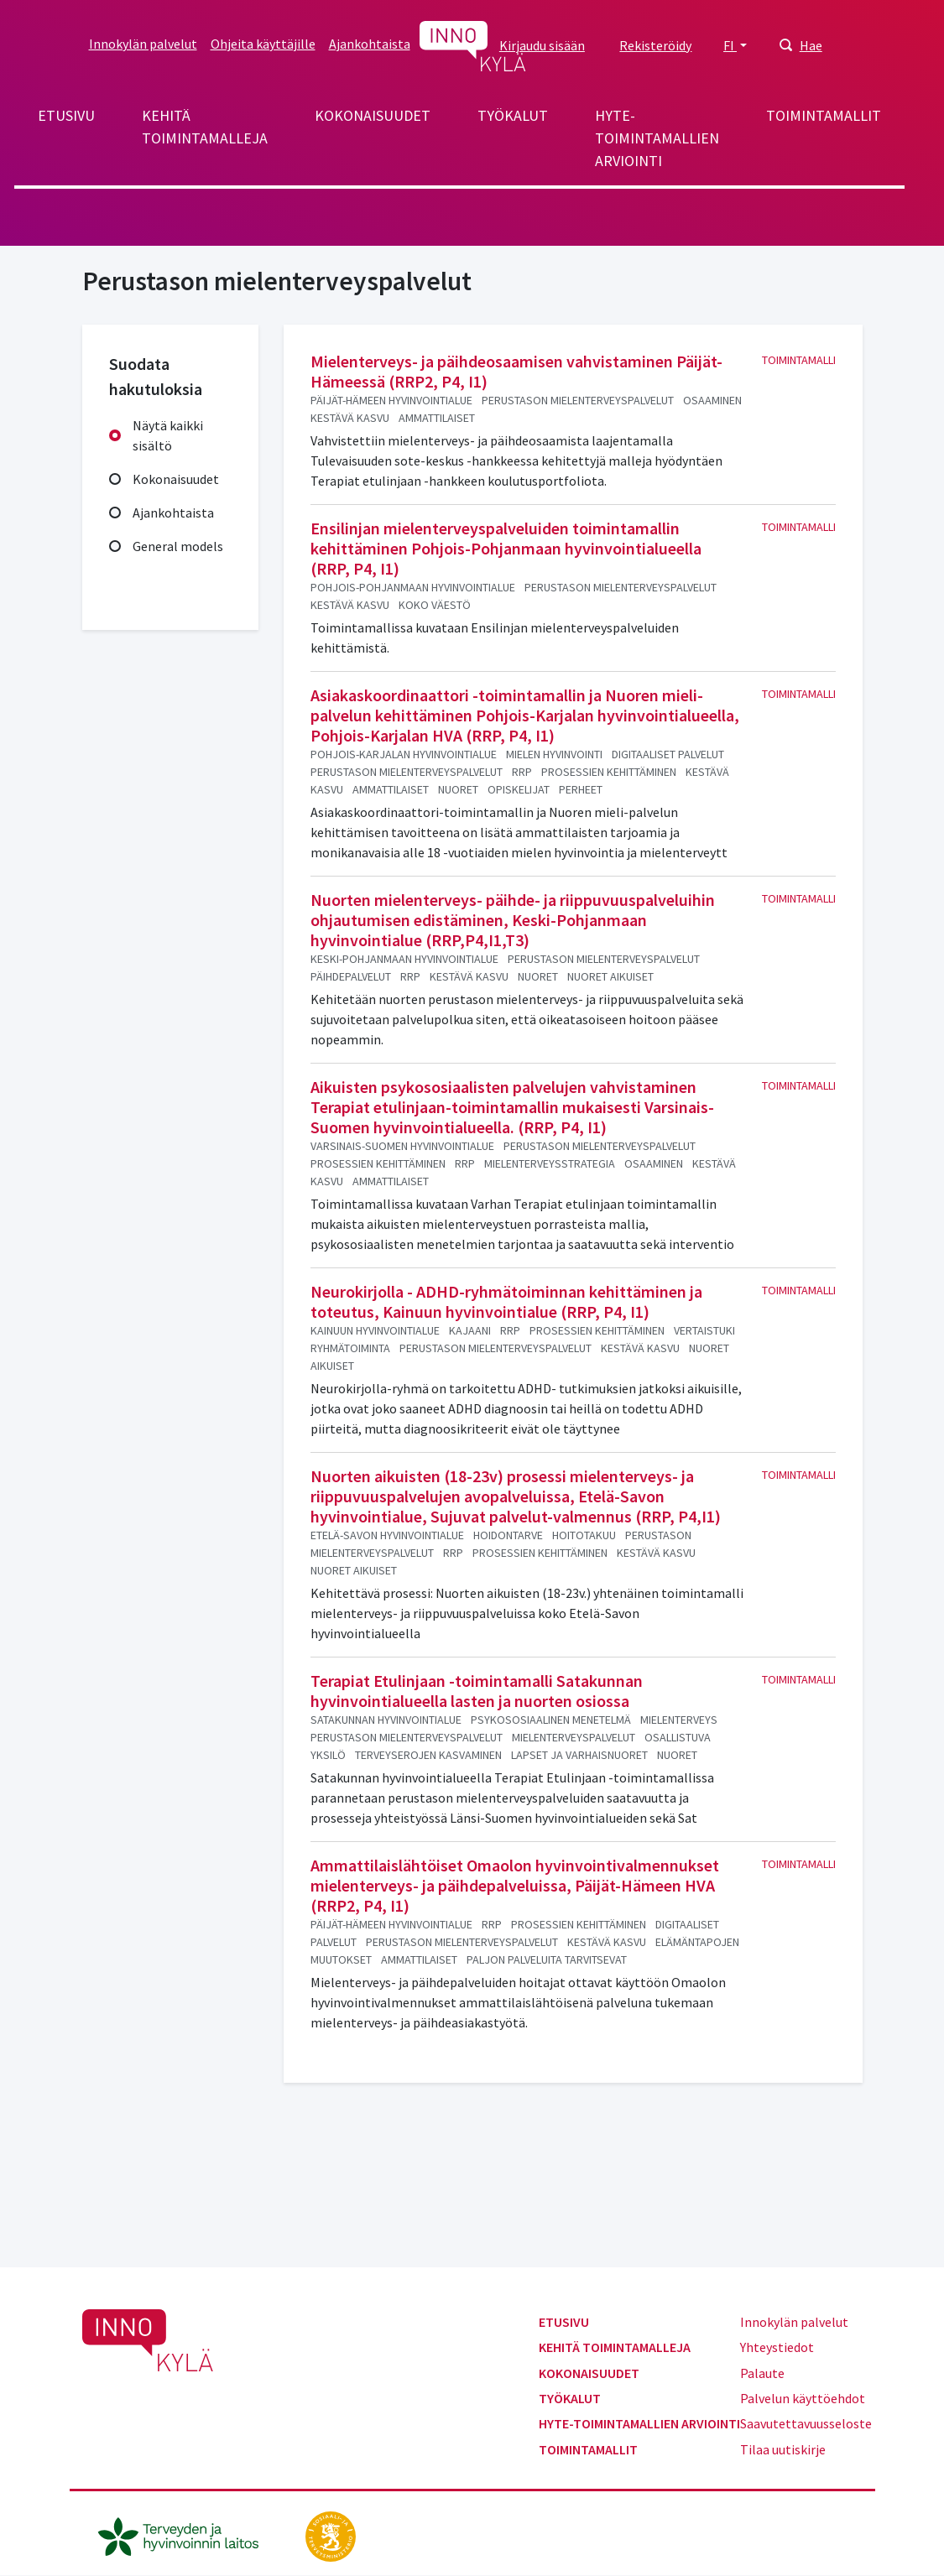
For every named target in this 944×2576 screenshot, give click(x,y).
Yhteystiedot (777, 2347)
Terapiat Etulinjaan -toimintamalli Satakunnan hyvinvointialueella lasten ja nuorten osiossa (476, 1690)
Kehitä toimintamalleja (205, 127)
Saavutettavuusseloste (806, 2423)
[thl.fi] (187, 2535)
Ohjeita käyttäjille (263, 43)
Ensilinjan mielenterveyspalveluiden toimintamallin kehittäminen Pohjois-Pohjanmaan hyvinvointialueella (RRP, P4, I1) (505, 548)
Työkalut (512, 115)
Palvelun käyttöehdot (802, 2398)
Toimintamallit (823, 115)
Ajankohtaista (369, 43)
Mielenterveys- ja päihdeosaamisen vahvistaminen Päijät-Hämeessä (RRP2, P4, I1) (516, 371)
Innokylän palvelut (143, 43)
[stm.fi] (330, 2535)
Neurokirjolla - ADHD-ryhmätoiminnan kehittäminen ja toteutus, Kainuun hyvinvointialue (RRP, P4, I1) (506, 1301)
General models (178, 546)
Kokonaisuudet (372, 115)
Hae (811, 45)
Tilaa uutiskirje (783, 2449)
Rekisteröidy (655, 45)
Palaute (762, 2373)
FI (730, 45)
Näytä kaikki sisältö (168, 435)
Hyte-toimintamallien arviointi (657, 138)
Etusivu (66, 115)
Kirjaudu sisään (542, 45)
